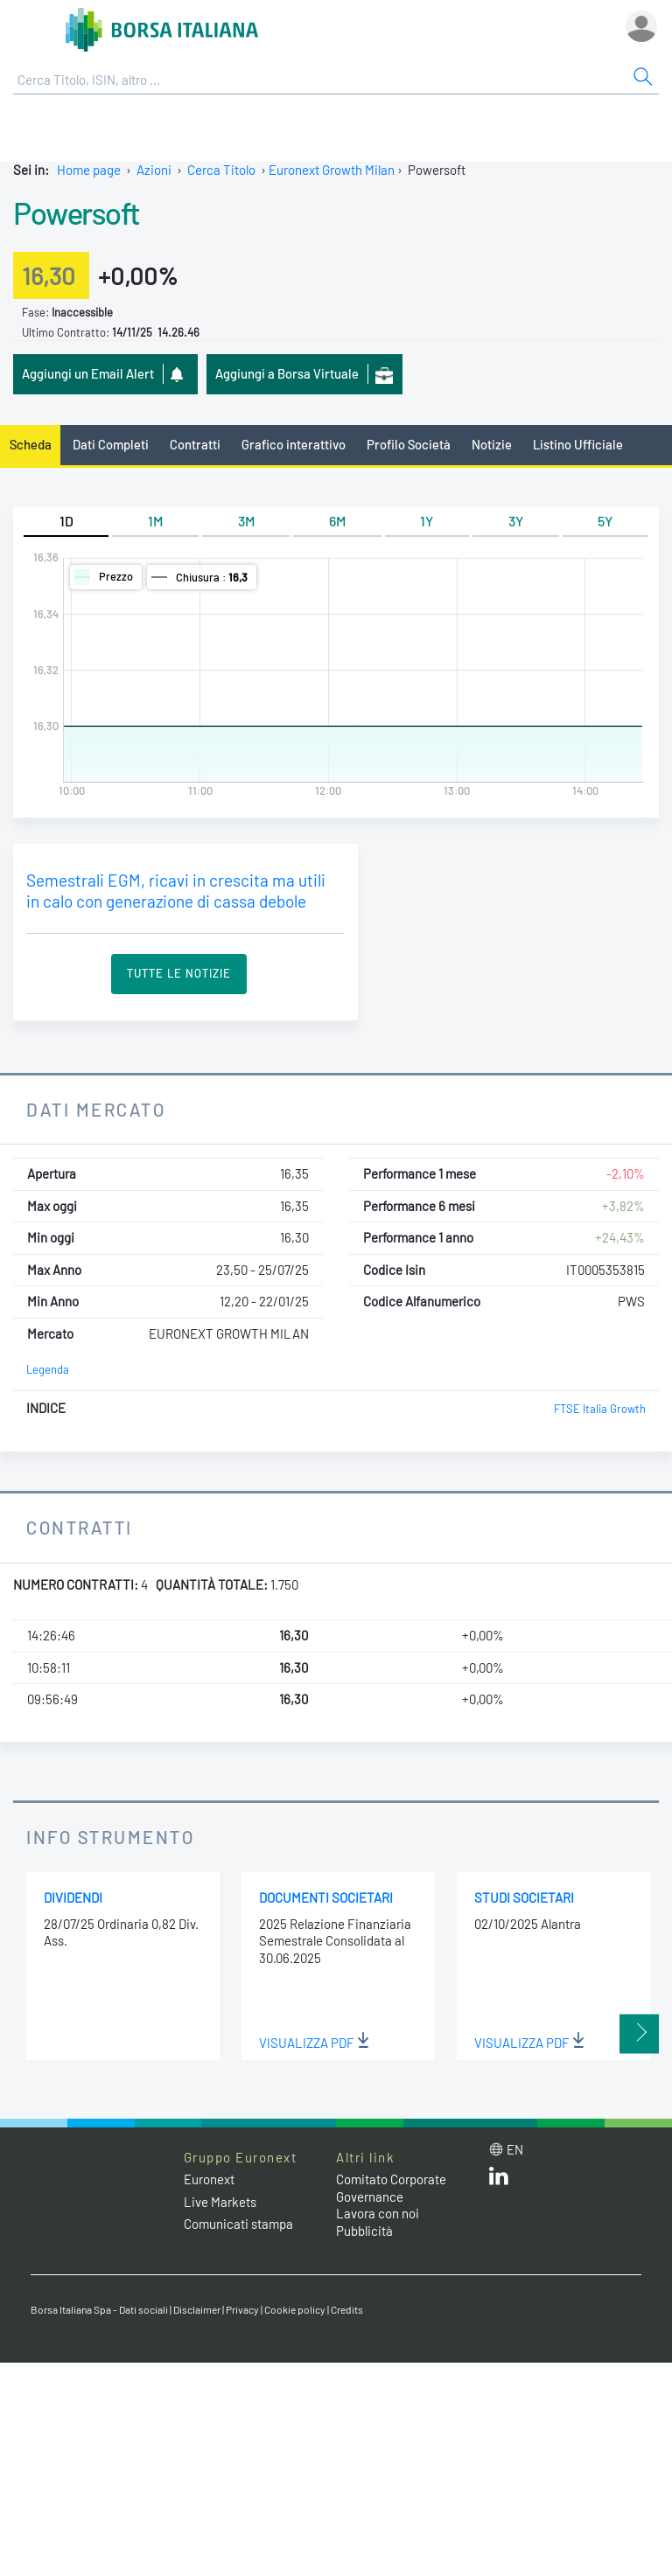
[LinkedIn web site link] (498, 2180)
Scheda (31, 444)
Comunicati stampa (238, 2223)
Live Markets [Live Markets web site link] (220, 2202)
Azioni (154, 170)
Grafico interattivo (294, 444)
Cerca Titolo (221, 170)
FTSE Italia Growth (600, 1409)
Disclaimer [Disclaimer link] (196, 2309)
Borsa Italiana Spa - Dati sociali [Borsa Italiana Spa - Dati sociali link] (99, 2309)
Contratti (195, 444)
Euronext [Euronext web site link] (209, 2179)
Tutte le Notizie (179, 973)
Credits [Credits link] (347, 2309)
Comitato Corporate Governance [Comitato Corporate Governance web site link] (391, 2187)
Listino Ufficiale (578, 444)
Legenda (47, 1369)
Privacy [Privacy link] (242, 2309)
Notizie (492, 444)
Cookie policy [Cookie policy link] (295, 2309)
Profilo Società (409, 444)
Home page (89, 170)
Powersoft (76, 212)
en (515, 2149)
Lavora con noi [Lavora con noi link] (377, 2213)
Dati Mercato (95, 1109)
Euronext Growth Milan (332, 170)
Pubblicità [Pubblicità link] (364, 2230)
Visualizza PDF (314, 2042)
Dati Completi (111, 444)
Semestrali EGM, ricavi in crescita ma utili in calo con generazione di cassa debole (176, 891)
